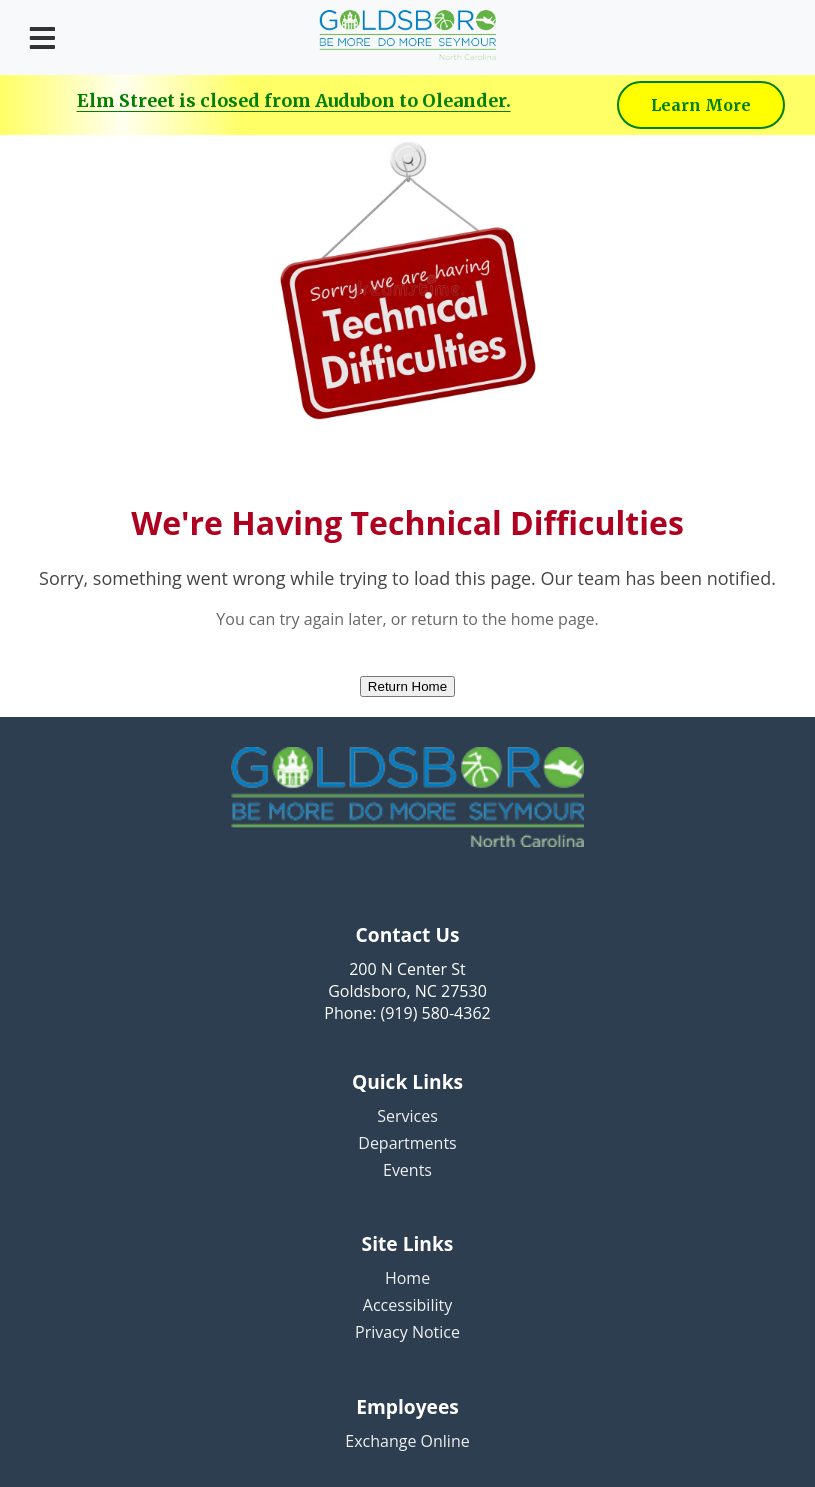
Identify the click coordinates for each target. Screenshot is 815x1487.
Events (407, 1170)
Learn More (701, 105)
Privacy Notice (407, 1332)
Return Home (407, 686)
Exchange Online (407, 1441)
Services (407, 1116)
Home (407, 1278)
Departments (407, 1143)
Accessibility (407, 1305)
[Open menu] (42, 37)
